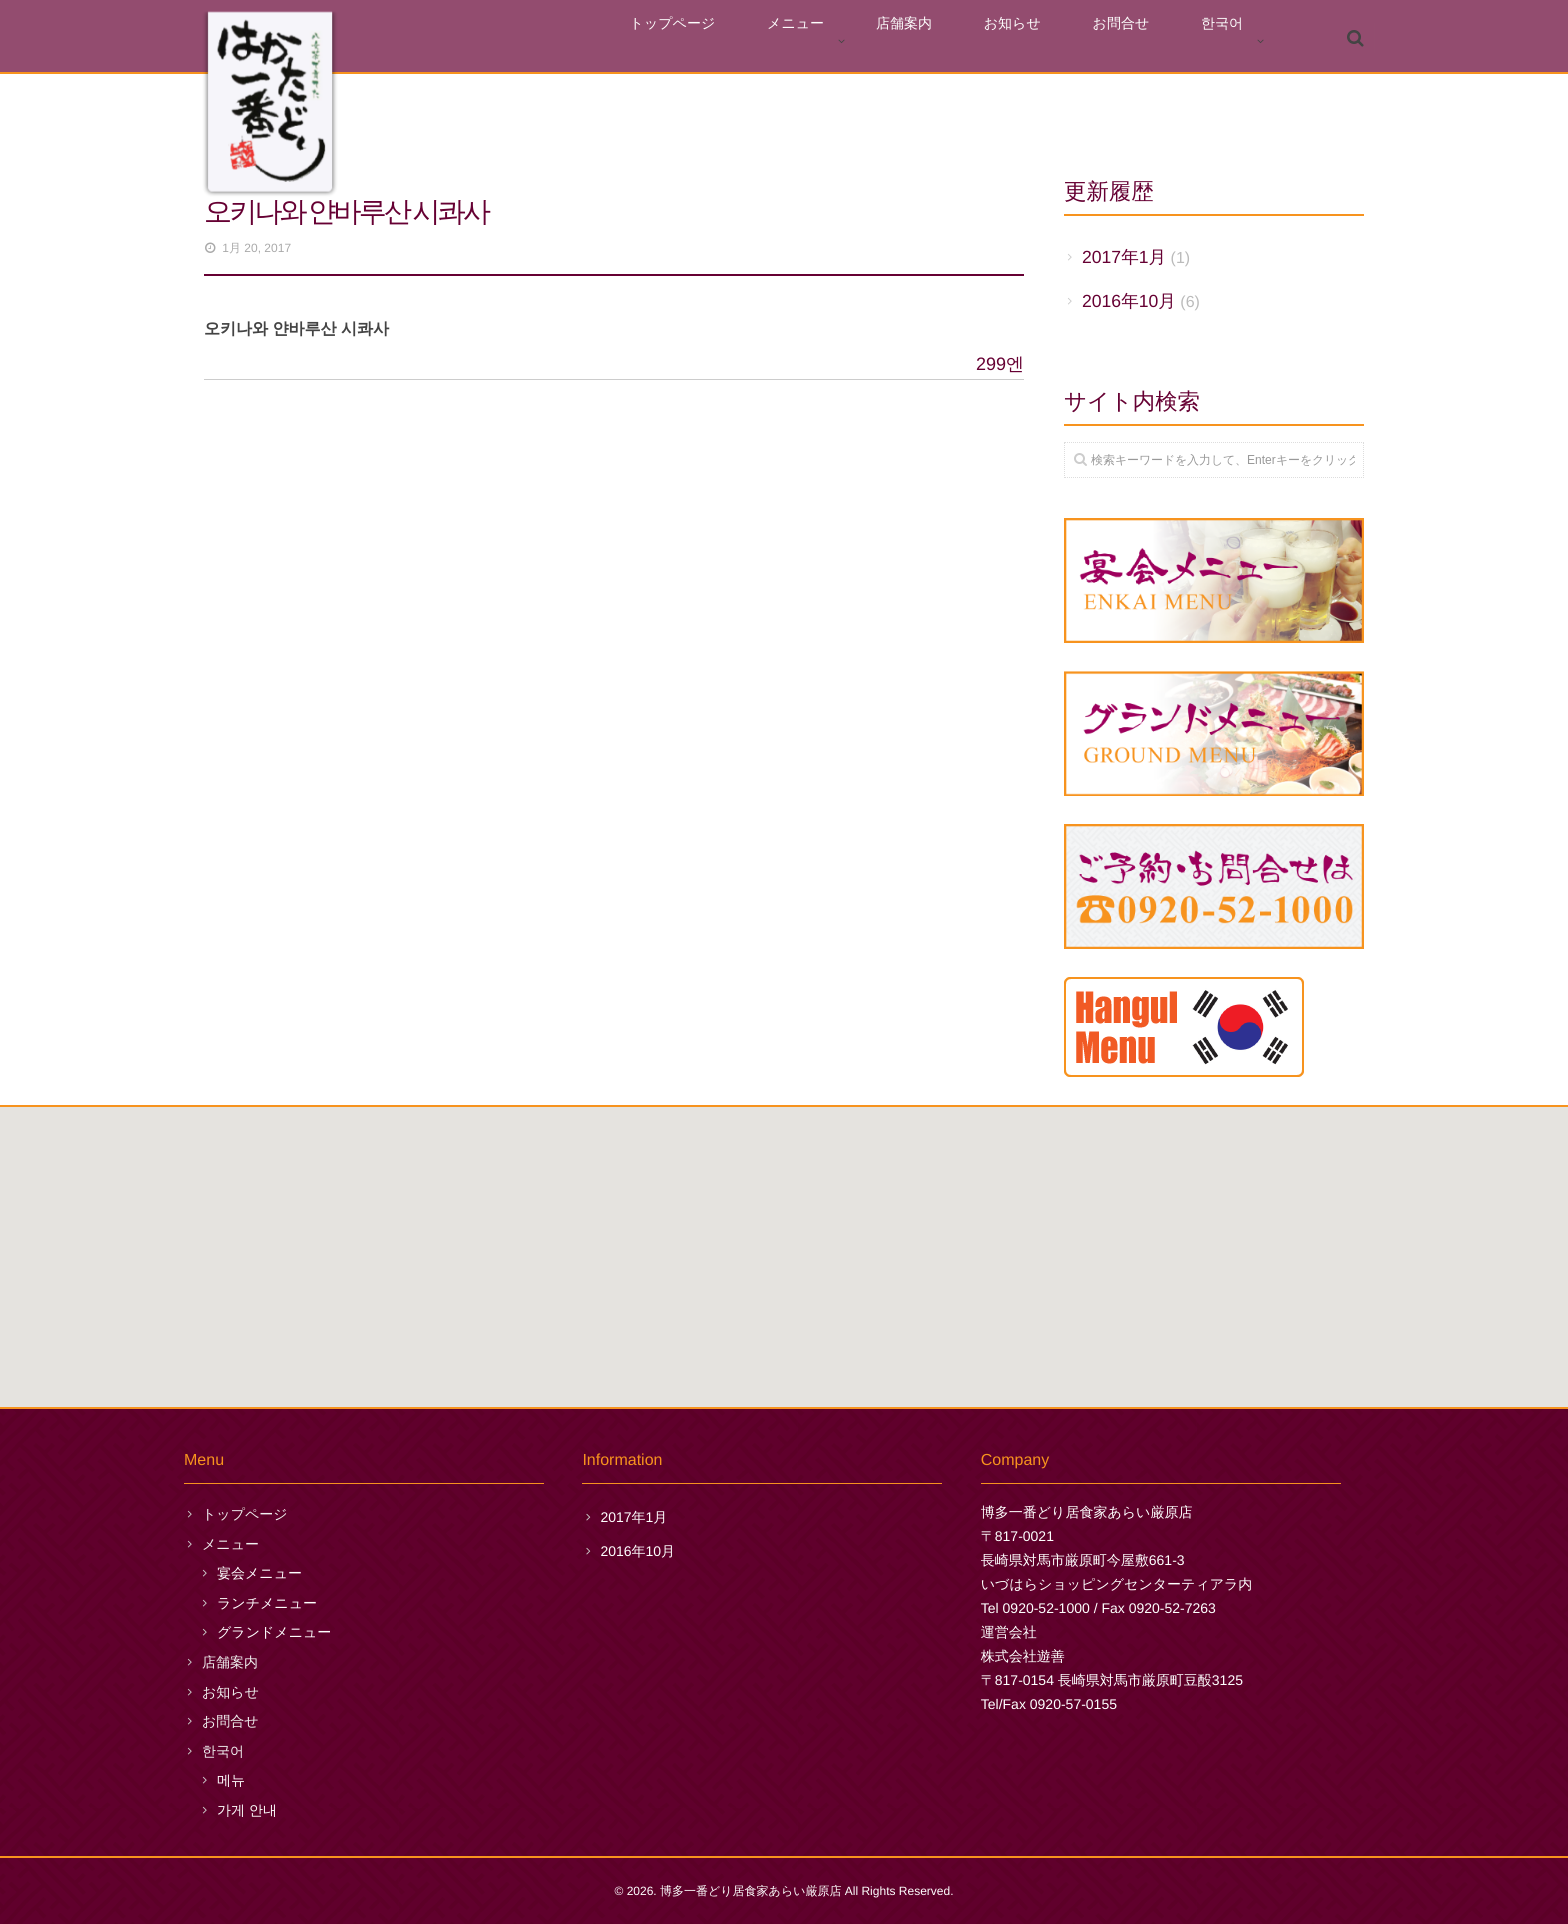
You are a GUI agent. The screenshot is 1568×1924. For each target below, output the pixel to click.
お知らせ (1066, 41)
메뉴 (231, 1780)
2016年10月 (1129, 301)
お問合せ (1153, 41)
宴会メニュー (259, 1573)
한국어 (1233, 41)
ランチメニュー (267, 1603)
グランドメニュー (274, 1632)
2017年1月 (1124, 257)
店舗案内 (980, 41)
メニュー (893, 41)
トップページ (793, 41)
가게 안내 (247, 1810)
